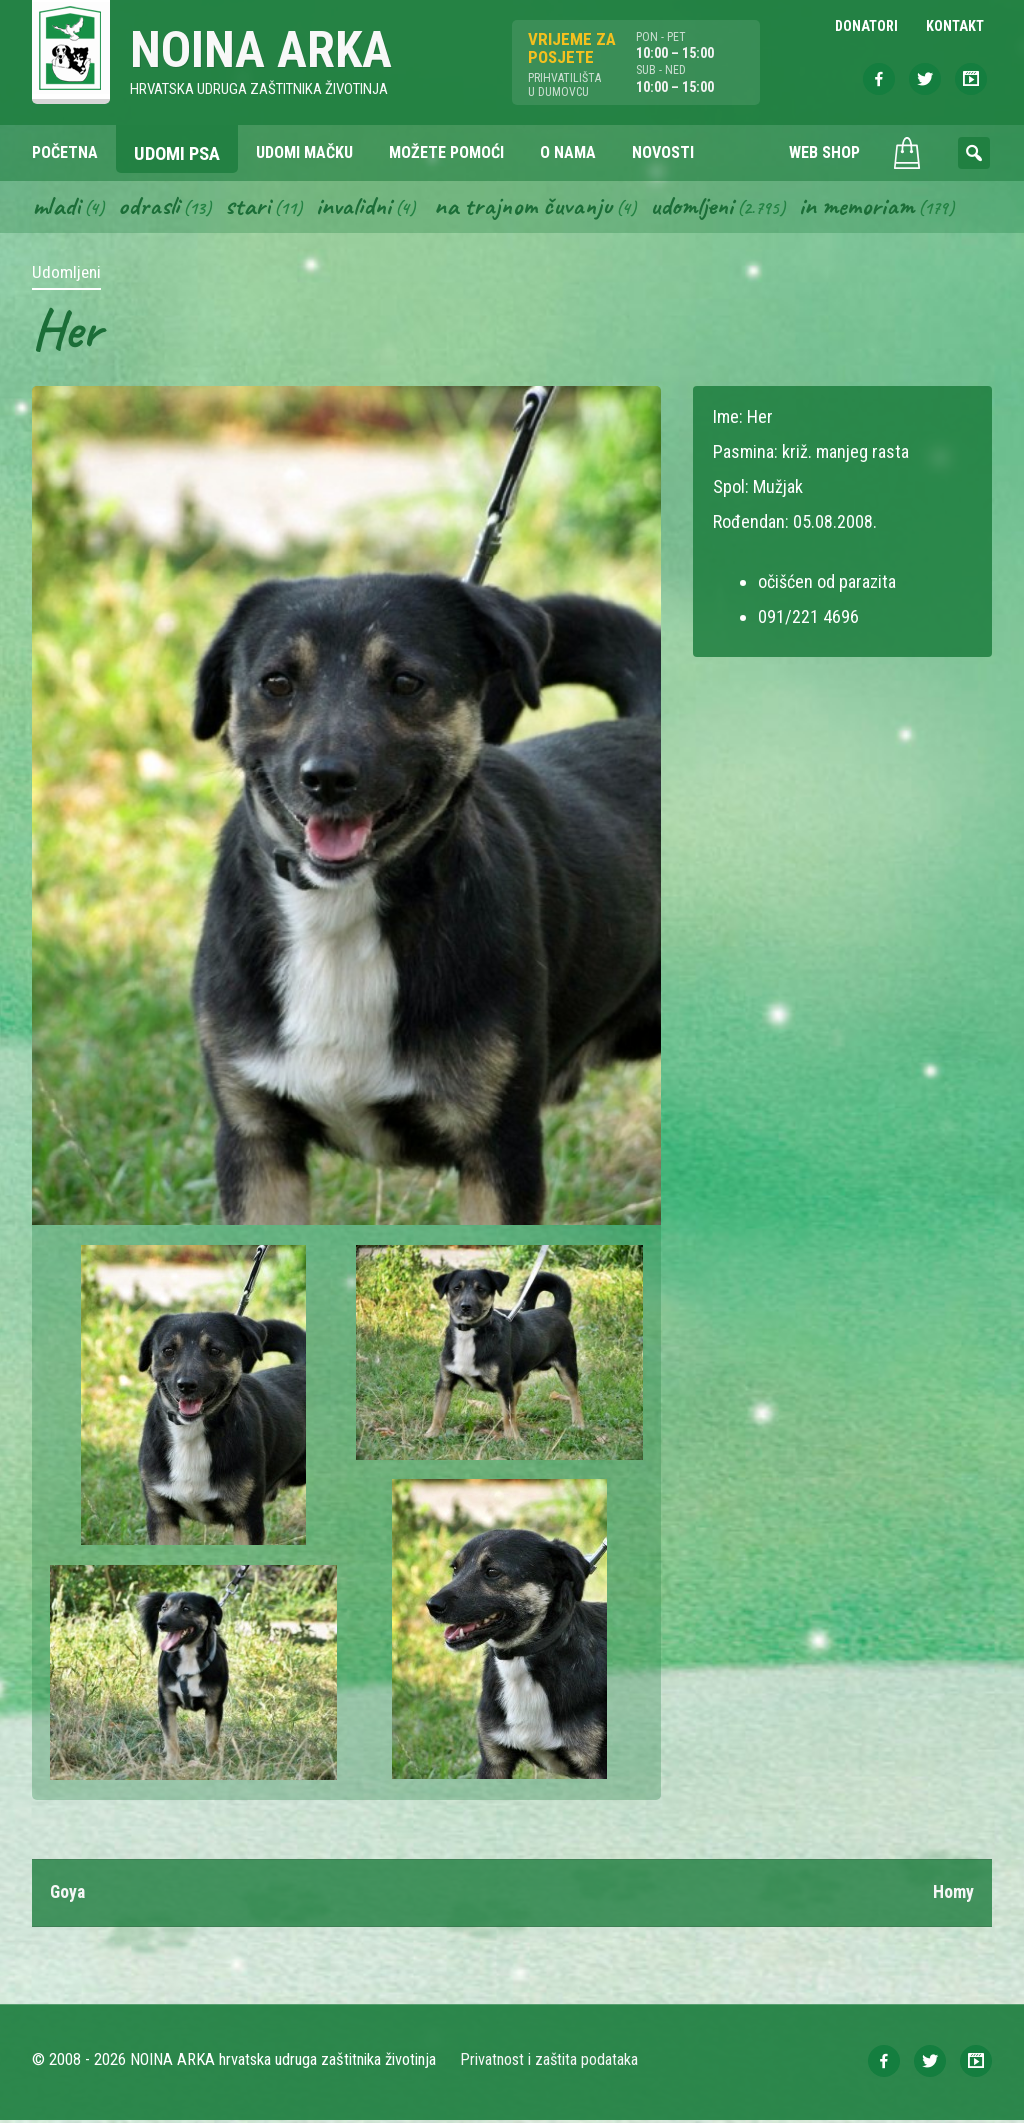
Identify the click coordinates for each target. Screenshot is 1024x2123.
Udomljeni (700, 208)
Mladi (57, 208)
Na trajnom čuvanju (529, 208)
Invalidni (356, 208)
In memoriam (866, 208)
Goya (68, 1895)
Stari (249, 208)
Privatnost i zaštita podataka (549, 2062)
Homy (953, 1895)
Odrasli (150, 208)
